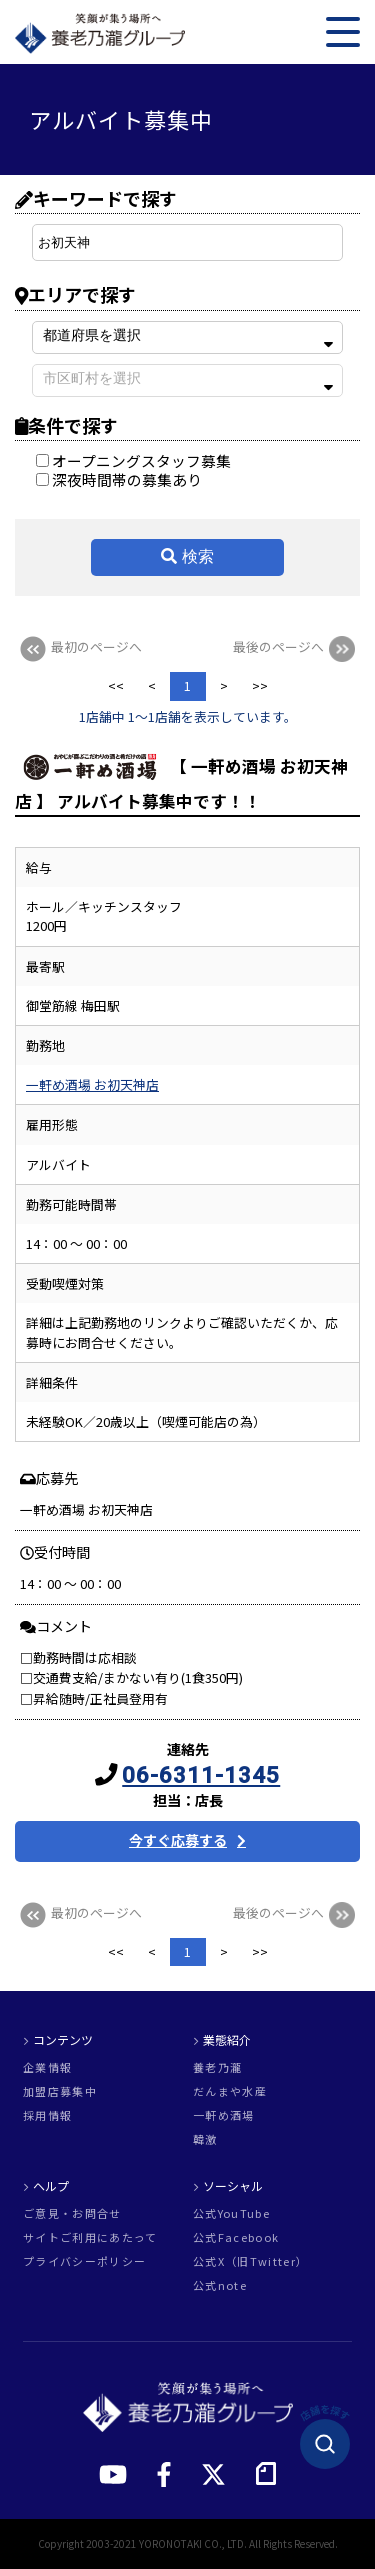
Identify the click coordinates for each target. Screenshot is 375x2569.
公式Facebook (236, 2237)
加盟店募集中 (60, 2091)
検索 (198, 556)
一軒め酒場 (224, 2115)
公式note (220, 2285)
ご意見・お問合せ (72, 2213)
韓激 (205, 2139)
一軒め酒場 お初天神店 (92, 1084)
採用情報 (47, 2115)
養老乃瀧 (217, 2067)
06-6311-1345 (201, 1775)
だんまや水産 (230, 2091)
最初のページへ (78, 646)
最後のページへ (296, 646)
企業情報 (47, 2067)
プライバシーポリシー (84, 2261)
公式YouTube (231, 2213)
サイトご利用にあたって (90, 2237)
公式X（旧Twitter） (250, 2261)
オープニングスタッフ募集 (133, 460)
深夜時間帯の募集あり (119, 479)
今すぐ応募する (178, 1840)
